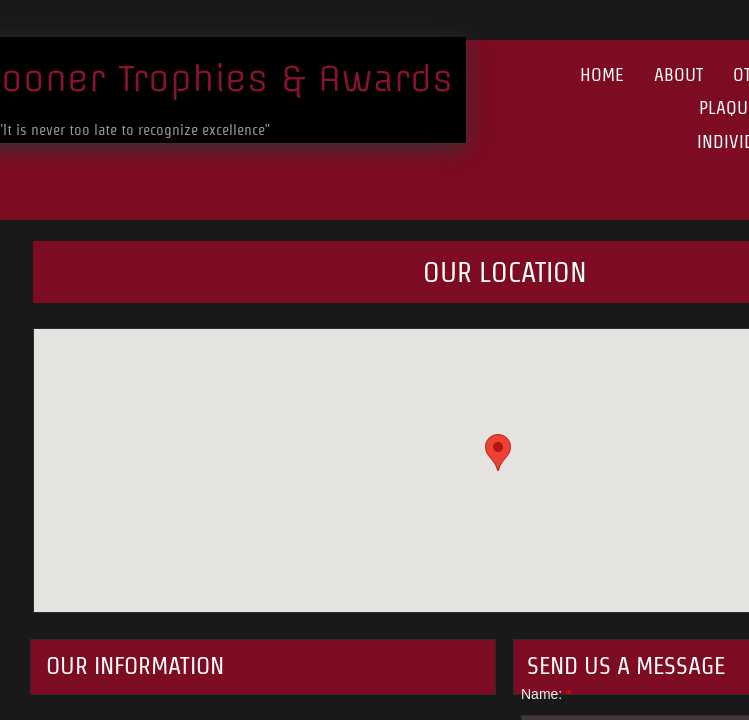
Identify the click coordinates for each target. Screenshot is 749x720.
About (678, 74)
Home (602, 74)
